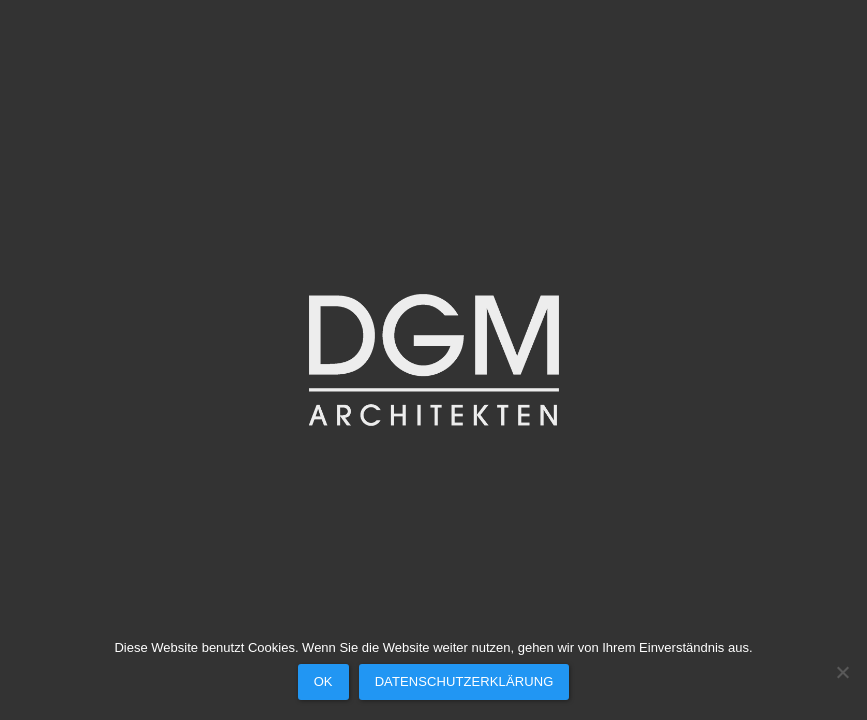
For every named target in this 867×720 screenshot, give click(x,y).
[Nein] (842, 672)
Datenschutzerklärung (464, 681)
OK (323, 681)
